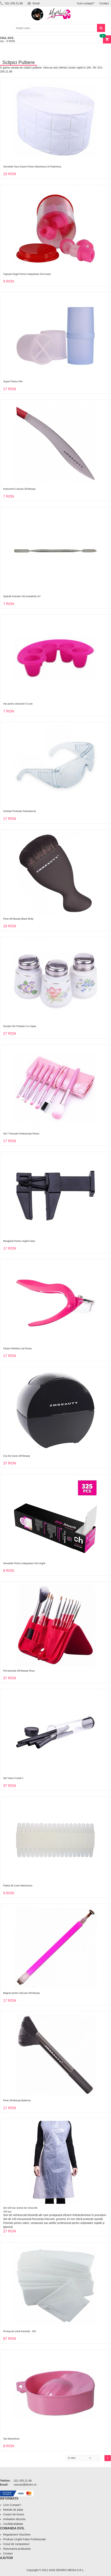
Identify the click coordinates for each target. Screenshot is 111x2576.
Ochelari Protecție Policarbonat (19, 811)
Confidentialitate (13, 2523)
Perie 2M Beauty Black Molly (18, 918)
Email (34, 3)
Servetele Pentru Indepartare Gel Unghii (24, 1563)
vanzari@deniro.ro (25, 2484)
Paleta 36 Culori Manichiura (17, 1885)
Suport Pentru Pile (12, 381)
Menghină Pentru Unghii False (19, 1241)
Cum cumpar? (85, 3)
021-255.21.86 (11, 3)
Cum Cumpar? (12, 2504)
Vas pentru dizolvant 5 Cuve (18, 703)
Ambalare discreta (14, 2519)
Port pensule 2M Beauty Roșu (19, 1670)
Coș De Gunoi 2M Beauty (16, 1456)
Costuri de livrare (13, 2514)
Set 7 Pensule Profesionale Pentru (21, 1133)
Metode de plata (13, 2509)
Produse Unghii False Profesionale (24, 2539)
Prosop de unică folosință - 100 (19, 2331)
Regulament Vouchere (17, 2534)
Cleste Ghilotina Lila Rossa (17, 1348)
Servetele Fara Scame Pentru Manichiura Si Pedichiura (32, 166)
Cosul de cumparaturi (16, 2544)
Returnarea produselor (17, 2548)
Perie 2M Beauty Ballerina (17, 2100)
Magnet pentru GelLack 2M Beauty (21, 1993)
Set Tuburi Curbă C (13, 1778)
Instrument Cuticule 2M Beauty (19, 489)
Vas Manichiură (11, 2438)
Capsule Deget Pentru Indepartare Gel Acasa (27, 274)
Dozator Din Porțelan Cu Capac (19, 1026)
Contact (104, 3)
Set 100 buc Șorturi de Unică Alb (20, 2208)
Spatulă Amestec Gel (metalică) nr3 (21, 596)
